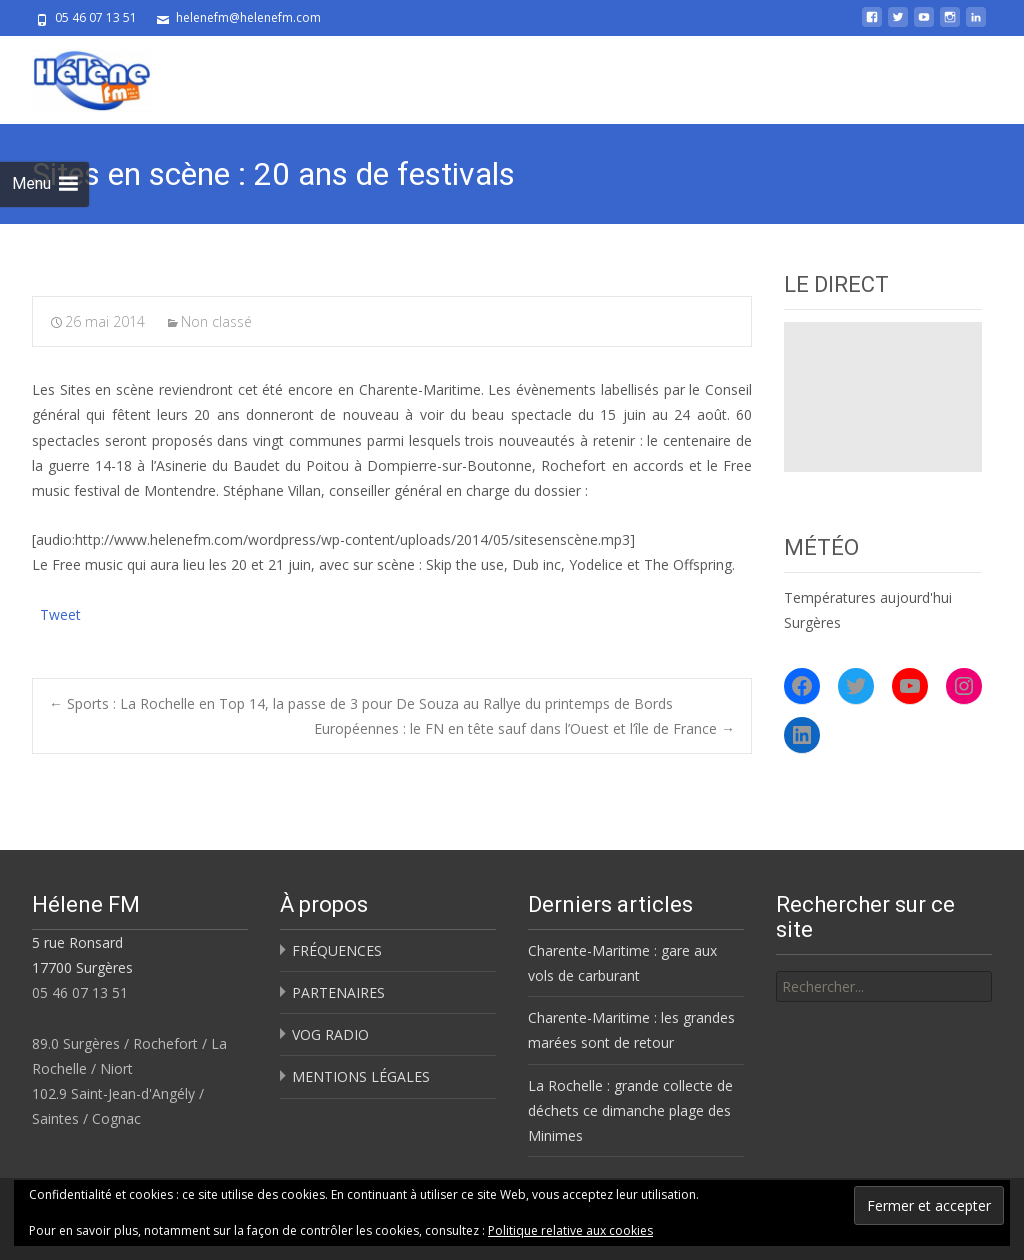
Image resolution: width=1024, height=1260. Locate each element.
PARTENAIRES (338, 992)
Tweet (60, 612)
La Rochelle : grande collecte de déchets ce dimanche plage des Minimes (630, 1110)
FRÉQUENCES (337, 950)
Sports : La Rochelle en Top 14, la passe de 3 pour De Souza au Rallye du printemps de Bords (361, 703)
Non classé (216, 321)
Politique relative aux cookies (570, 1230)
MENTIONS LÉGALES (361, 1076)
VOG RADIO (330, 1034)
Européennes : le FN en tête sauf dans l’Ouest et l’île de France (524, 728)
